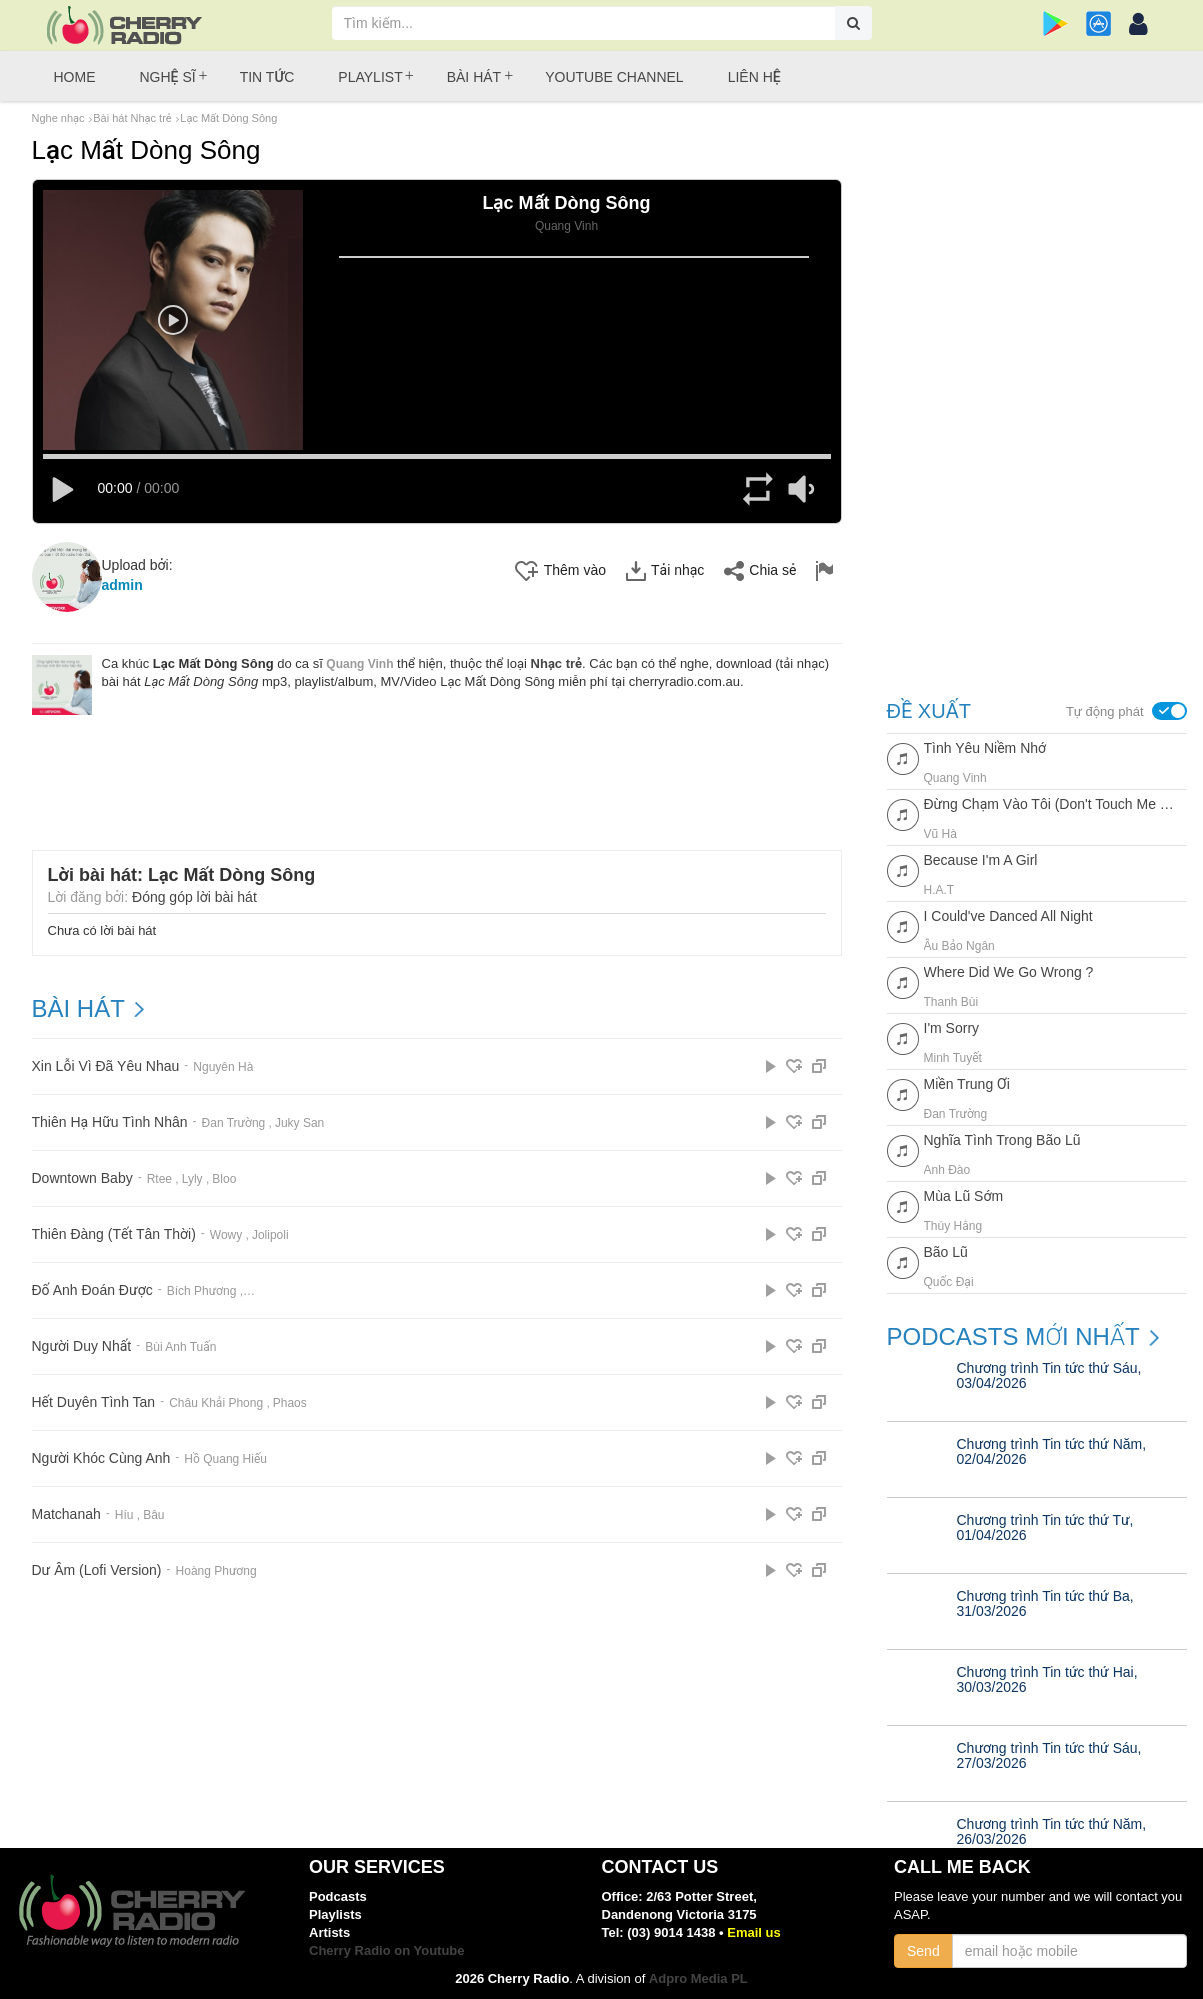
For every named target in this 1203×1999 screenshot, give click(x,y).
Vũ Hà (940, 834)
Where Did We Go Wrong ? (1009, 972)
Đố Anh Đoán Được (92, 1290)
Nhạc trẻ (557, 663)
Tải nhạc (665, 571)
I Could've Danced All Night (1008, 916)
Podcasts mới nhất (1013, 1337)
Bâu (153, 1515)
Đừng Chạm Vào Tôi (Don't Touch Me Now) (1050, 804)
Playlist (370, 77)
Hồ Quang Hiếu (225, 1459)
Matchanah (66, 1514)
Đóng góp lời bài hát (194, 897)
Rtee (159, 1179)
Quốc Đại (949, 1282)
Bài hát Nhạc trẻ (132, 118)
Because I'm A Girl (981, 860)
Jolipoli (270, 1235)
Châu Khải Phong (216, 1403)
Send (923, 1951)
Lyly (192, 1179)
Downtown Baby (82, 1178)
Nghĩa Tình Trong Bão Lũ (1002, 1140)
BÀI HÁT (78, 1009)
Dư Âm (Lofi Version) (97, 1570)
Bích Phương (202, 1291)
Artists (329, 1932)
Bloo (224, 1179)
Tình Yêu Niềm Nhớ (985, 748)
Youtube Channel (614, 77)
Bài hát (474, 77)
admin (122, 585)
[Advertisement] (437, 770)
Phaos (290, 1403)
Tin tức (267, 77)
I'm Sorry (952, 1028)
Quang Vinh (359, 664)
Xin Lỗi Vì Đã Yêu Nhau (106, 1066)
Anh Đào (947, 1170)
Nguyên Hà (223, 1067)
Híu (124, 1515)
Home (75, 77)
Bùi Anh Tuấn (180, 1347)
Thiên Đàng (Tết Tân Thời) (114, 1234)
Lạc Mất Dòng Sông (228, 118)
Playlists (335, 1914)
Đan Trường (234, 1123)
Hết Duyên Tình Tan (94, 1402)
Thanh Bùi (951, 1002)
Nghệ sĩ (168, 77)
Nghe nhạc (58, 118)
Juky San (299, 1123)
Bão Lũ (946, 1252)
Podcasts (338, 1896)
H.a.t (939, 890)
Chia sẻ (760, 571)
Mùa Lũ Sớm (964, 1196)
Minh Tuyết (953, 1058)
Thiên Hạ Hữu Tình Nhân (110, 1122)
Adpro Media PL (698, 1978)
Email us (753, 1932)
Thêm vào (560, 571)
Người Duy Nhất (82, 1346)
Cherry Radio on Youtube (387, 1950)
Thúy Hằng (953, 1226)
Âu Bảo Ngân (959, 946)
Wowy (226, 1235)
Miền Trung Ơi (967, 1084)
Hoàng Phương (216, 1571)
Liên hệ (754, 77)
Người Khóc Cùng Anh (101, 1458)
